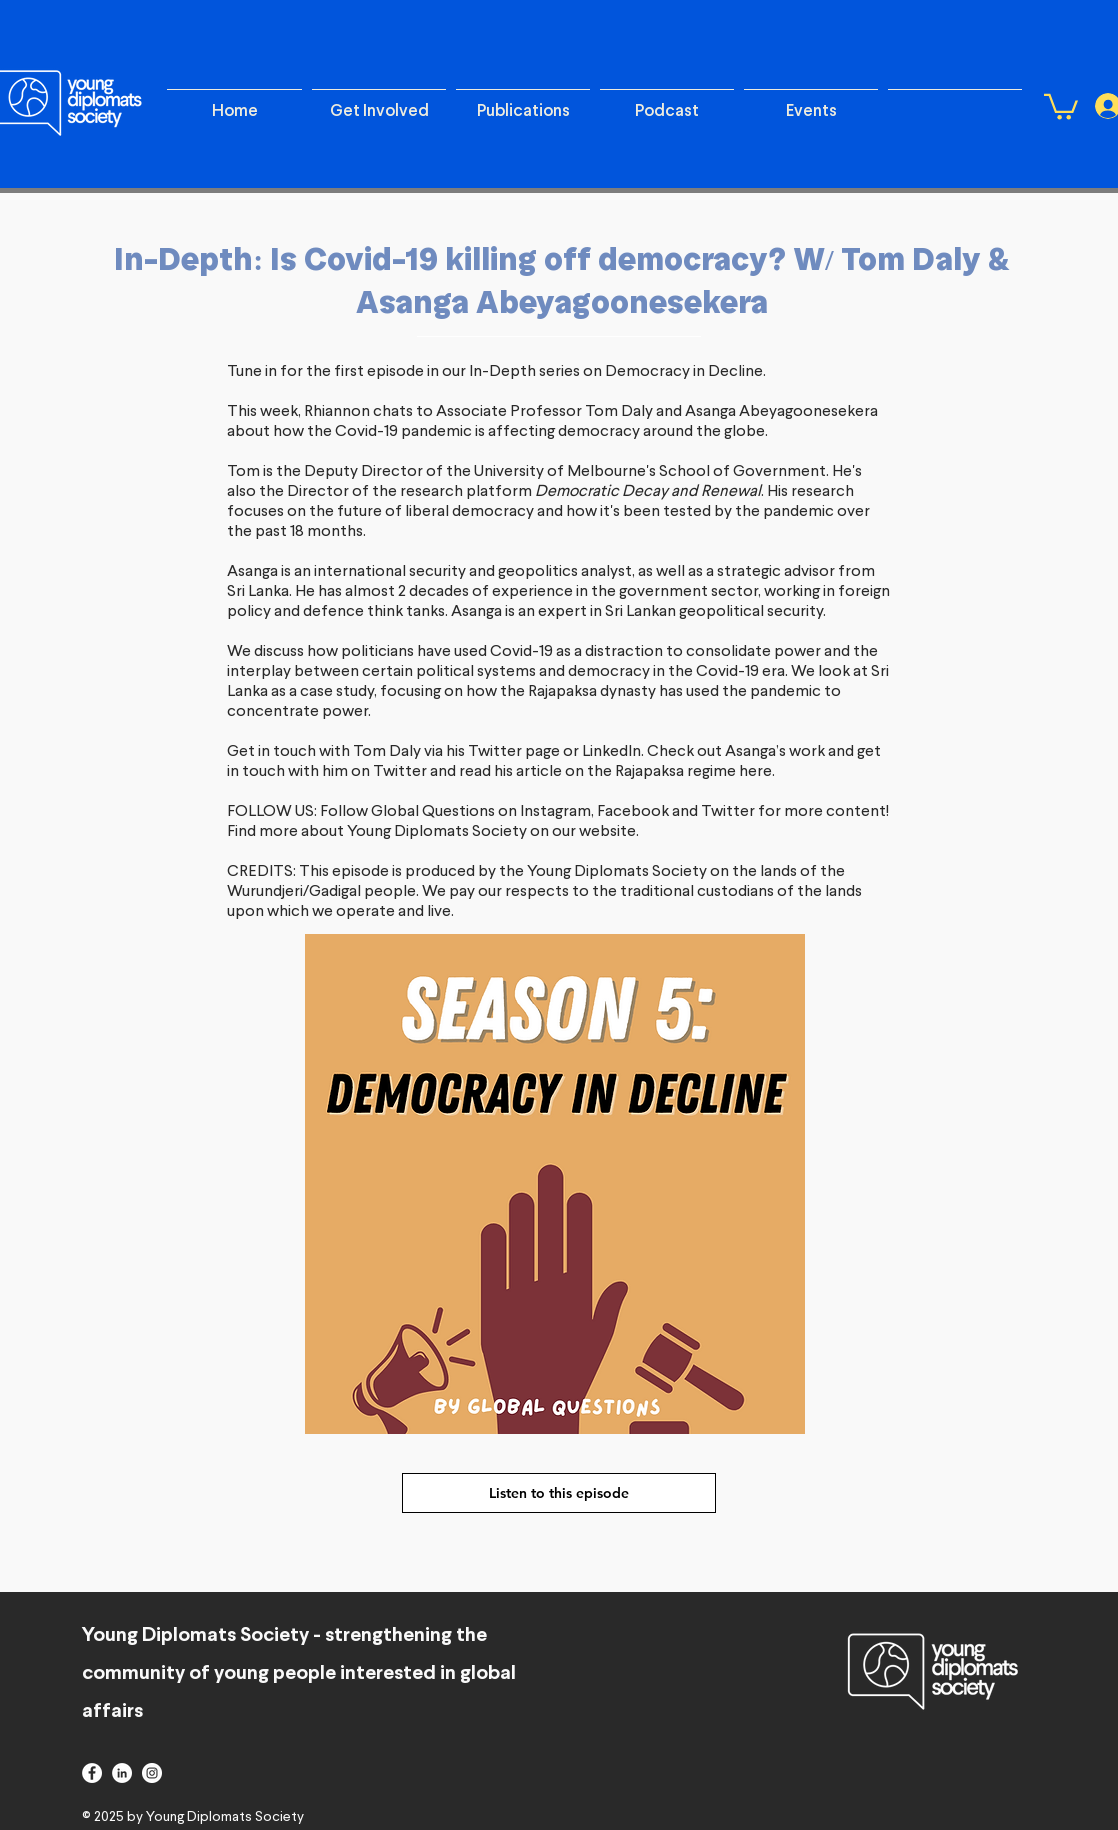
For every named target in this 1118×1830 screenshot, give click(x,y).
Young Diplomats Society (617, 872)
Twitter (401, 772)
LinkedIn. (613, 752)
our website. (594, 832)
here (755, 772)
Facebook (633, 812)
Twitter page (514, 752)
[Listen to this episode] (559, 1493)
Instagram (555, 812)
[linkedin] (122, 1773)
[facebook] (92, 1773)
